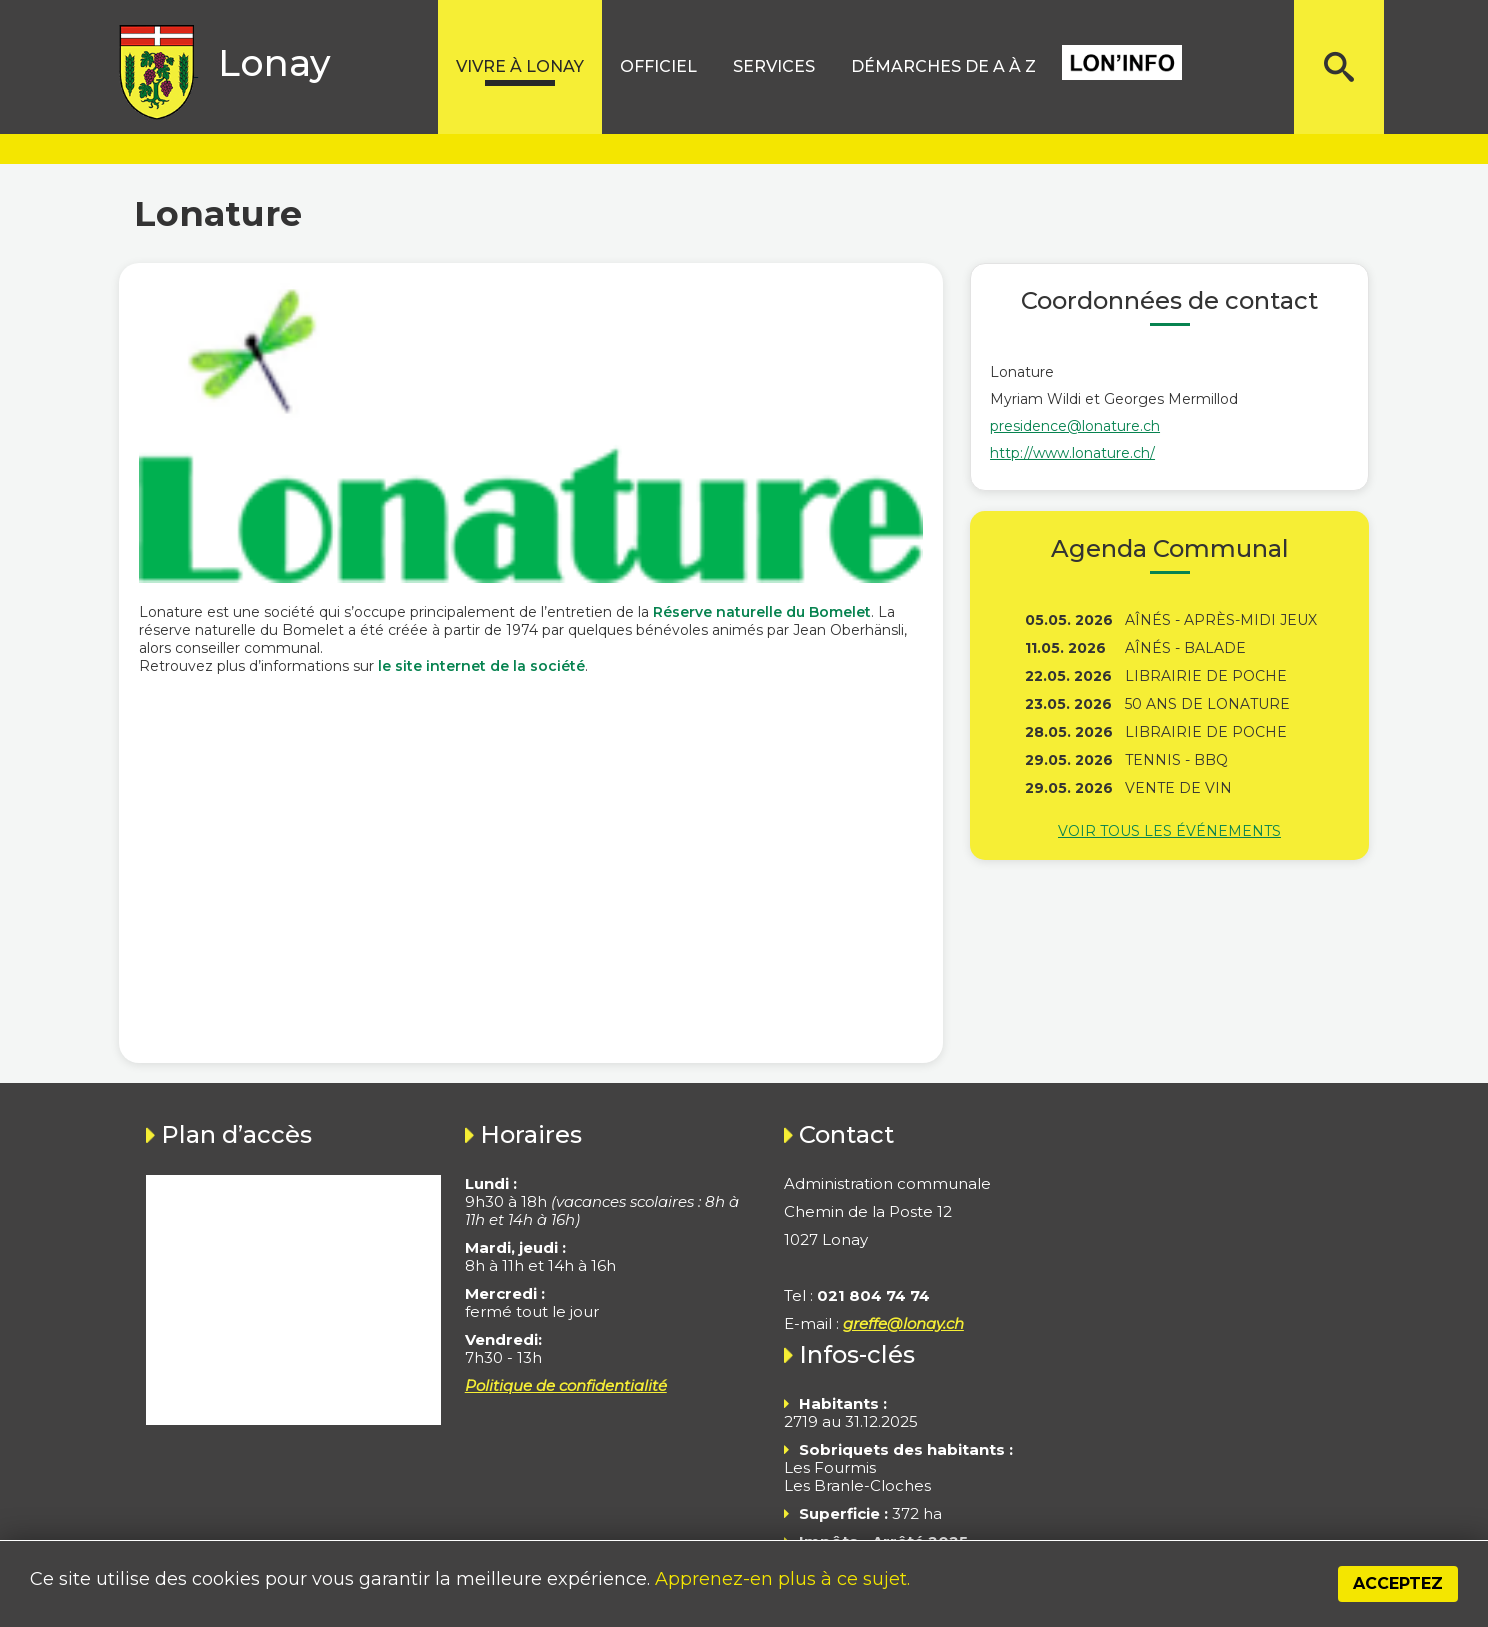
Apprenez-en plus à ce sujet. (782, 1579)
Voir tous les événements (1169, 831)
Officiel (658, 66)
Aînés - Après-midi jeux (1221, 620)
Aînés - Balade (1185, 648)
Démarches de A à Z (943, 66)
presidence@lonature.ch (1075, 426)
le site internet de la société (481, 666)
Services (774, 66)
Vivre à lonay (520, 66)
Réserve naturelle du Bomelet (762, 612)
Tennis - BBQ (1176, 760)
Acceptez (1398, 1583)
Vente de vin (1178, 788)
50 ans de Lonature (1207, 704)
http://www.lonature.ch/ (1072, 453)
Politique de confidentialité (566, 1385)
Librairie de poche (1206, 676)
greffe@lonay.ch (903, 1323)
